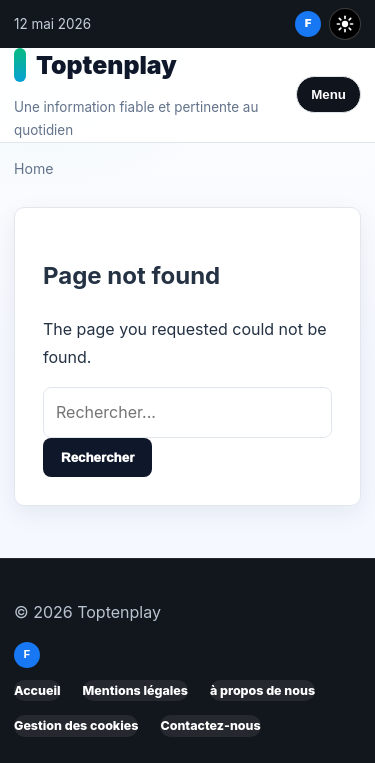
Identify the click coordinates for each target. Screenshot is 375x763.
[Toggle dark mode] (345, 24)
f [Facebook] (308, 23)
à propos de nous (262, 690)
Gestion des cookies (76, 725)
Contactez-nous (210, 725)
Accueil (37, 690)
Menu (328, 94)
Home (33, 168)
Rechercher (97, 457)
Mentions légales (135, 690)
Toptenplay (106, 65)
